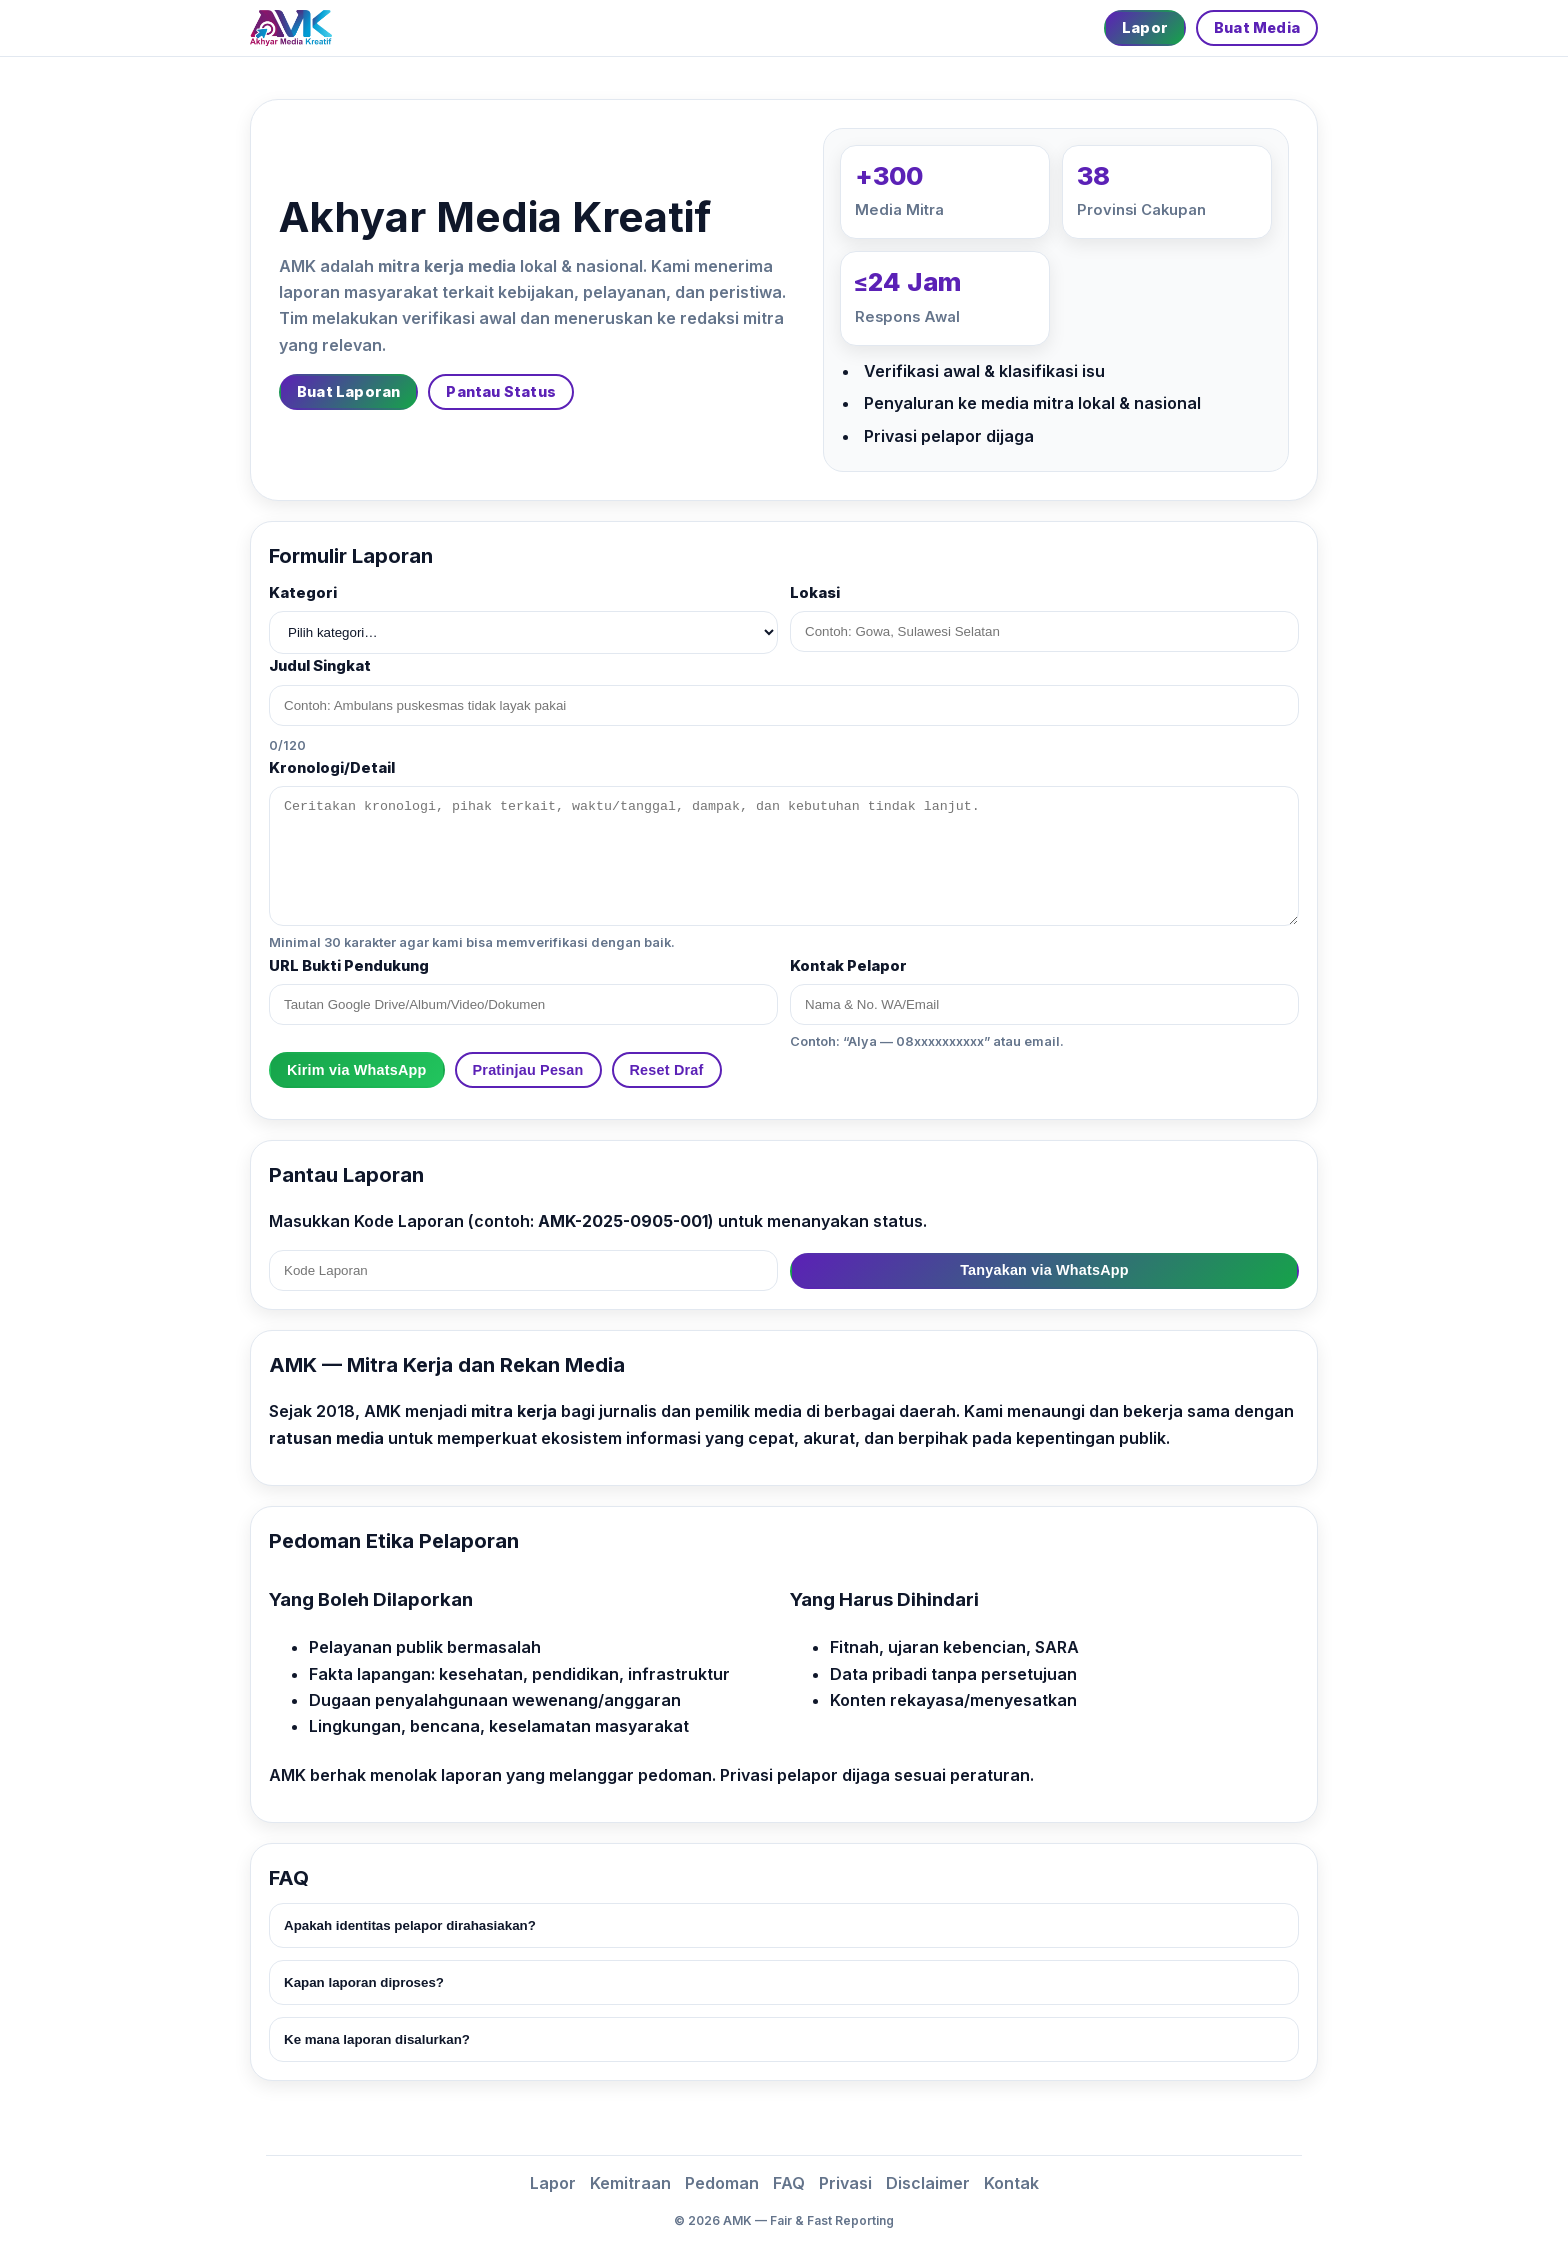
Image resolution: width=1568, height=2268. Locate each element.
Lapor (1145, 27)
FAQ (789, 2183)
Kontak (1011, 2183)
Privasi (845, 2183)
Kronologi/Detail (332, 768)
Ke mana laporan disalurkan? (377, 2039)
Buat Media (1257, 27)
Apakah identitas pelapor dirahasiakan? (410, 1925)
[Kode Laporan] (523, 1270)
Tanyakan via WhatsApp (1044, 1270)
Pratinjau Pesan (528, 1070)
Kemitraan (630, 2183)
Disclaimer (928, 2183)
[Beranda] (291, 28)
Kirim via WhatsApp (357, 1070)
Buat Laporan (348, 391)
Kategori (303, 593)
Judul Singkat (320, 666)
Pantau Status (501, 391)
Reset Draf (667, 1070)
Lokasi (815, 593)
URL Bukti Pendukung (349, 966)
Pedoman (722, 2183)
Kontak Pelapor (848, 966)
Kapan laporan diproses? (364, 1982)
